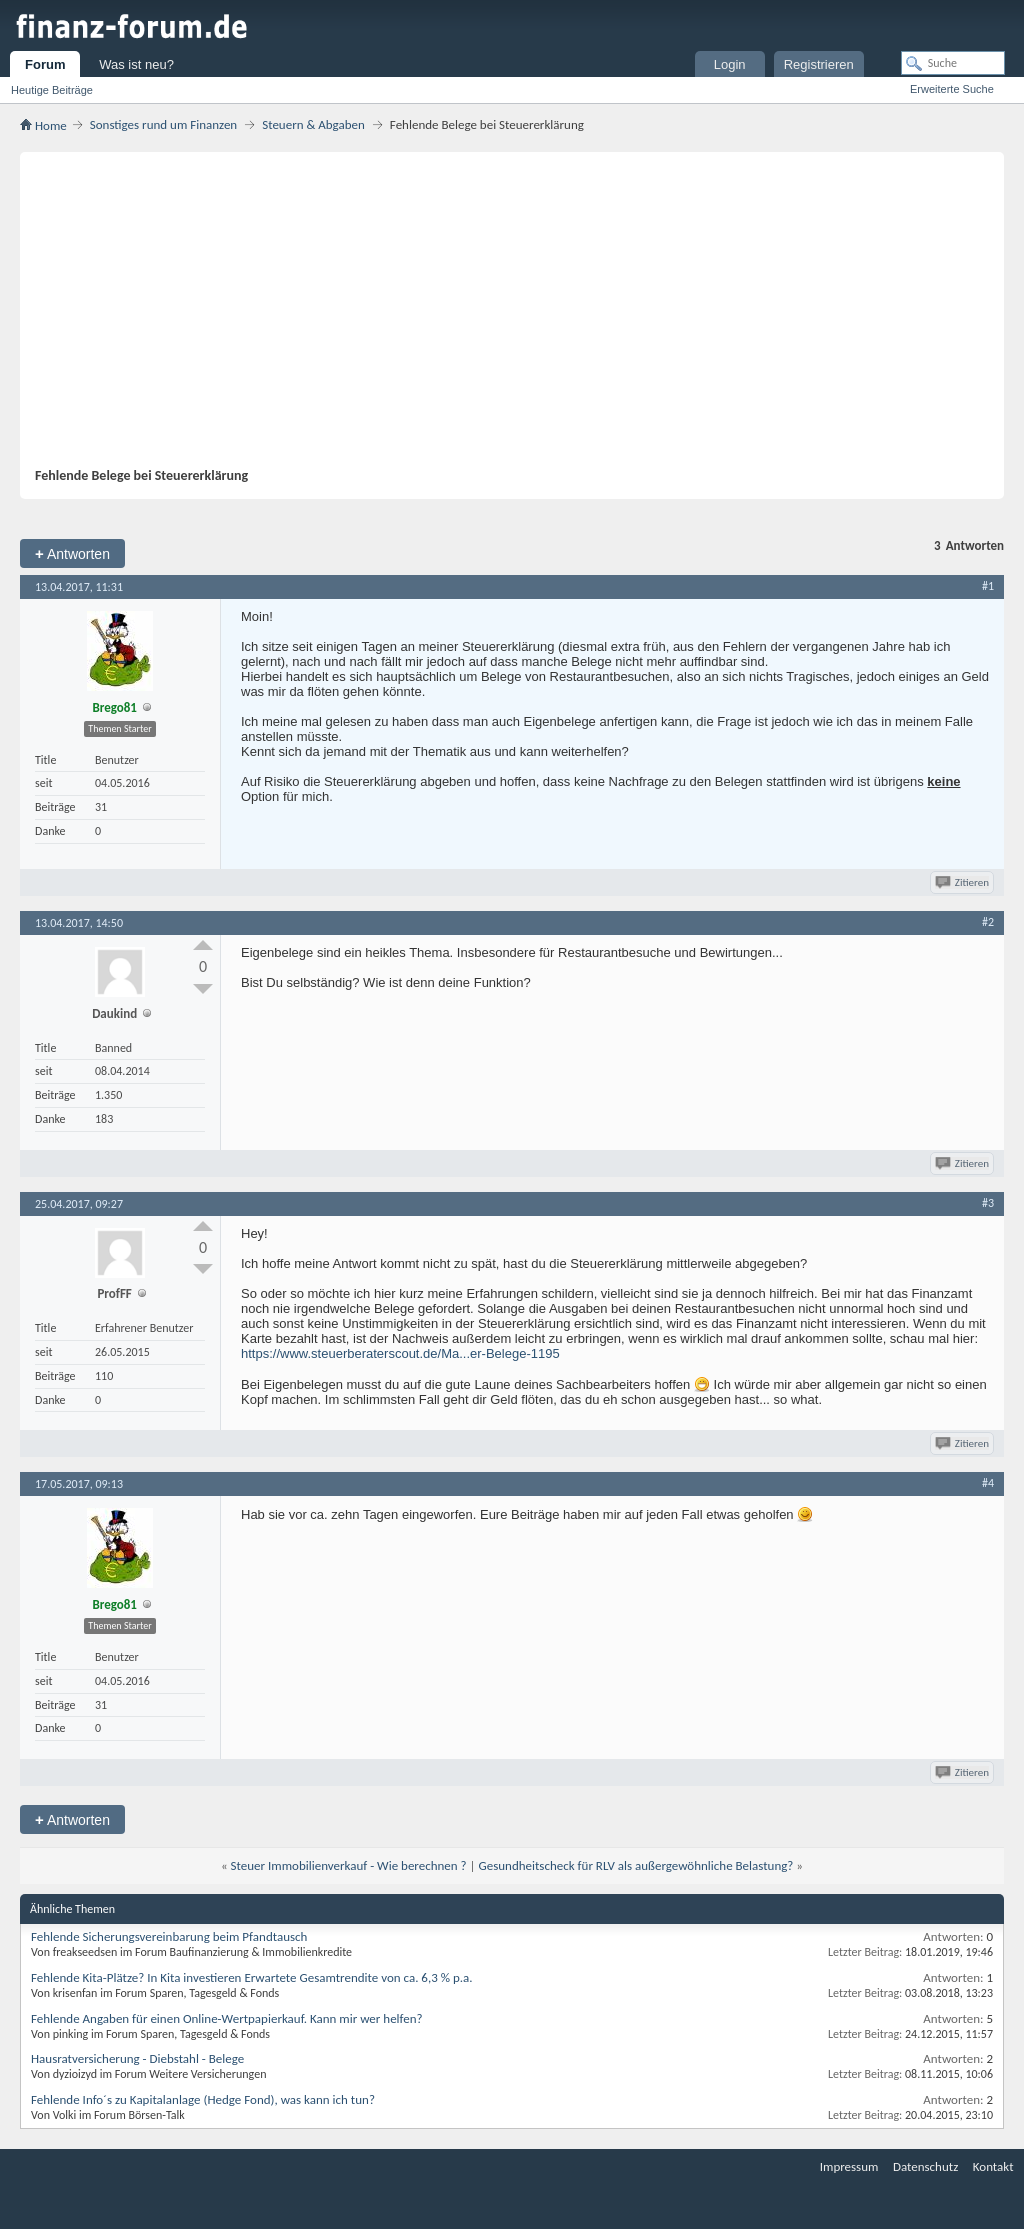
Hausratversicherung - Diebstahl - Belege (137, 2058)
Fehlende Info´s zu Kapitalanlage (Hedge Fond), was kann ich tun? (203, 2099)
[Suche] (953, 63)
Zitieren (963, 882)
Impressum (849, 2166)
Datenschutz (925, 2166)
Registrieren (819, 64)
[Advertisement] (502, 317)
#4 (988, 1483)
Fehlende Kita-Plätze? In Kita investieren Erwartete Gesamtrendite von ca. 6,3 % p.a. (252, 1977)
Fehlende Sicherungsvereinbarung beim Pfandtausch (169, 1936)
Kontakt (993, 2166)
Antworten (72, 553)
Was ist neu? (136, 64)
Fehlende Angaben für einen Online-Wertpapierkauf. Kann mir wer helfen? (227, 2018)
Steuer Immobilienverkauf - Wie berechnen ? (349, 1865)
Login (730, 64)
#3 (988, 1203)
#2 (988, 922)
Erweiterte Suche (952, 89)
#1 (988, 586)
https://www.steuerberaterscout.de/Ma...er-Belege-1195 (400, 1353)
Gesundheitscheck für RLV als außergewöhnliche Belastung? (635, 1865)
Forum (45, 64)
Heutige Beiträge (52, 90)
